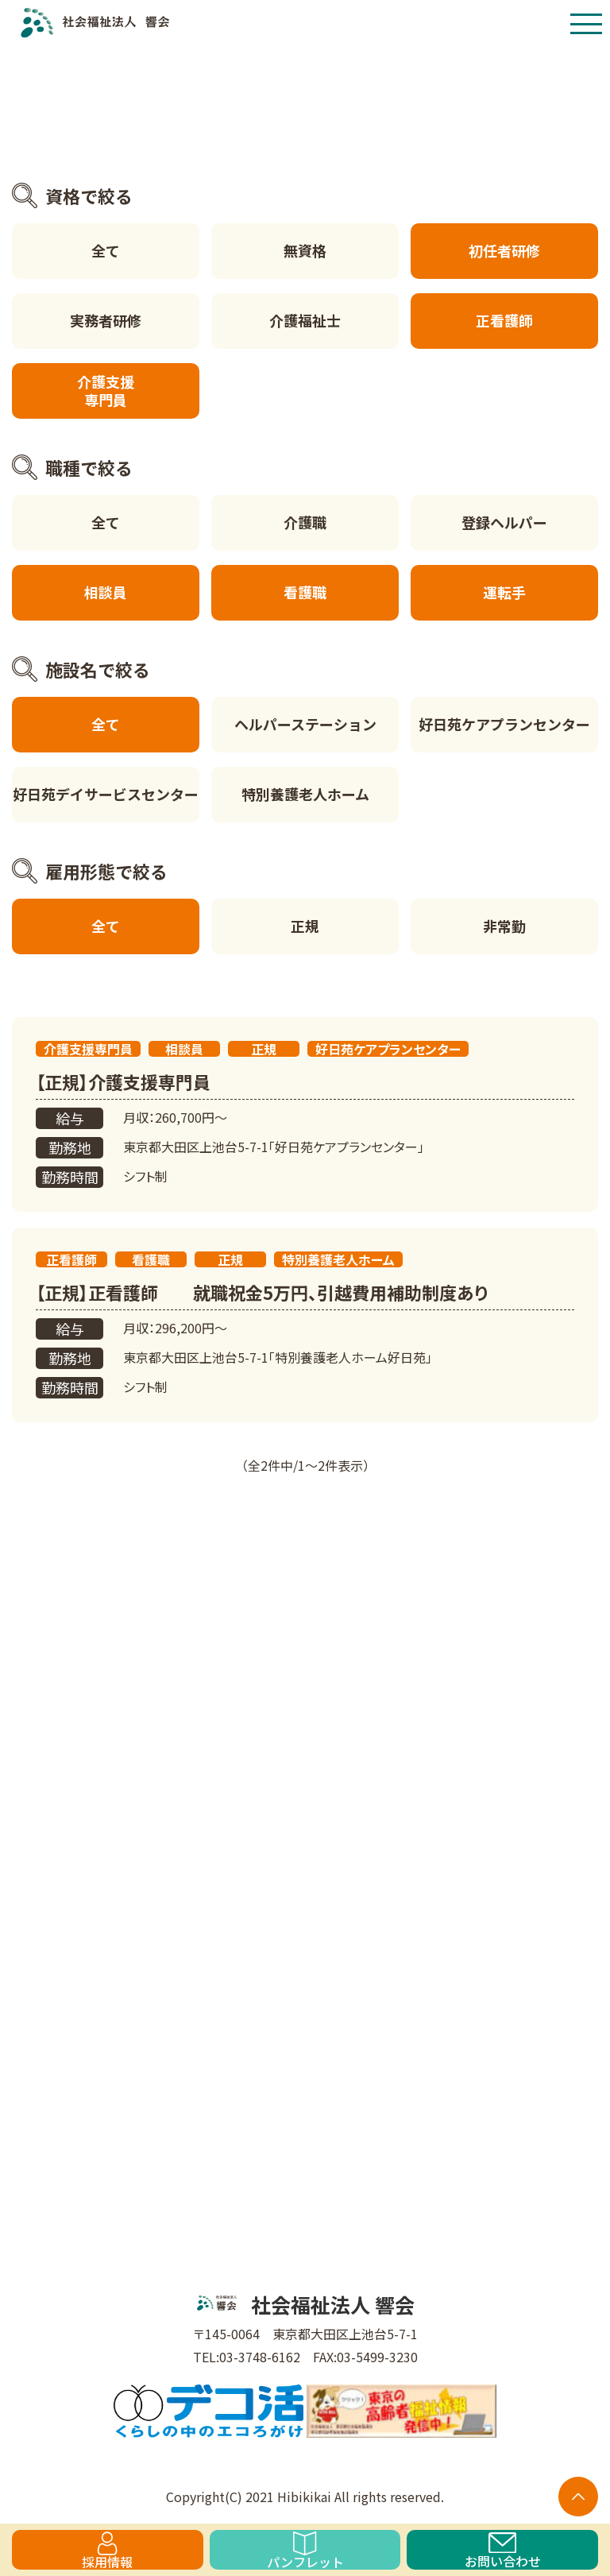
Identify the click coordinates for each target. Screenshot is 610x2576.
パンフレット (305, 2551)
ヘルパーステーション (305, 724)
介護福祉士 (305, 320)
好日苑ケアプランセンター (504, 724)
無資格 (305, 250)
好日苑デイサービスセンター (106, 793)
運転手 (504, 592)
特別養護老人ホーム (305, 793)
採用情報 (107, 2551)
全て (105, 250)
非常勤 (504, 925)
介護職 (305, 522)
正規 (305, 925)
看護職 (305, 592)
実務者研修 (105, 320)
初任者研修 (504, 250)
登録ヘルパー (504, 522)
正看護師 (504, 320)
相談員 (105, 592)
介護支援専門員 (105, 390)
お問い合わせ (503, 2551)
